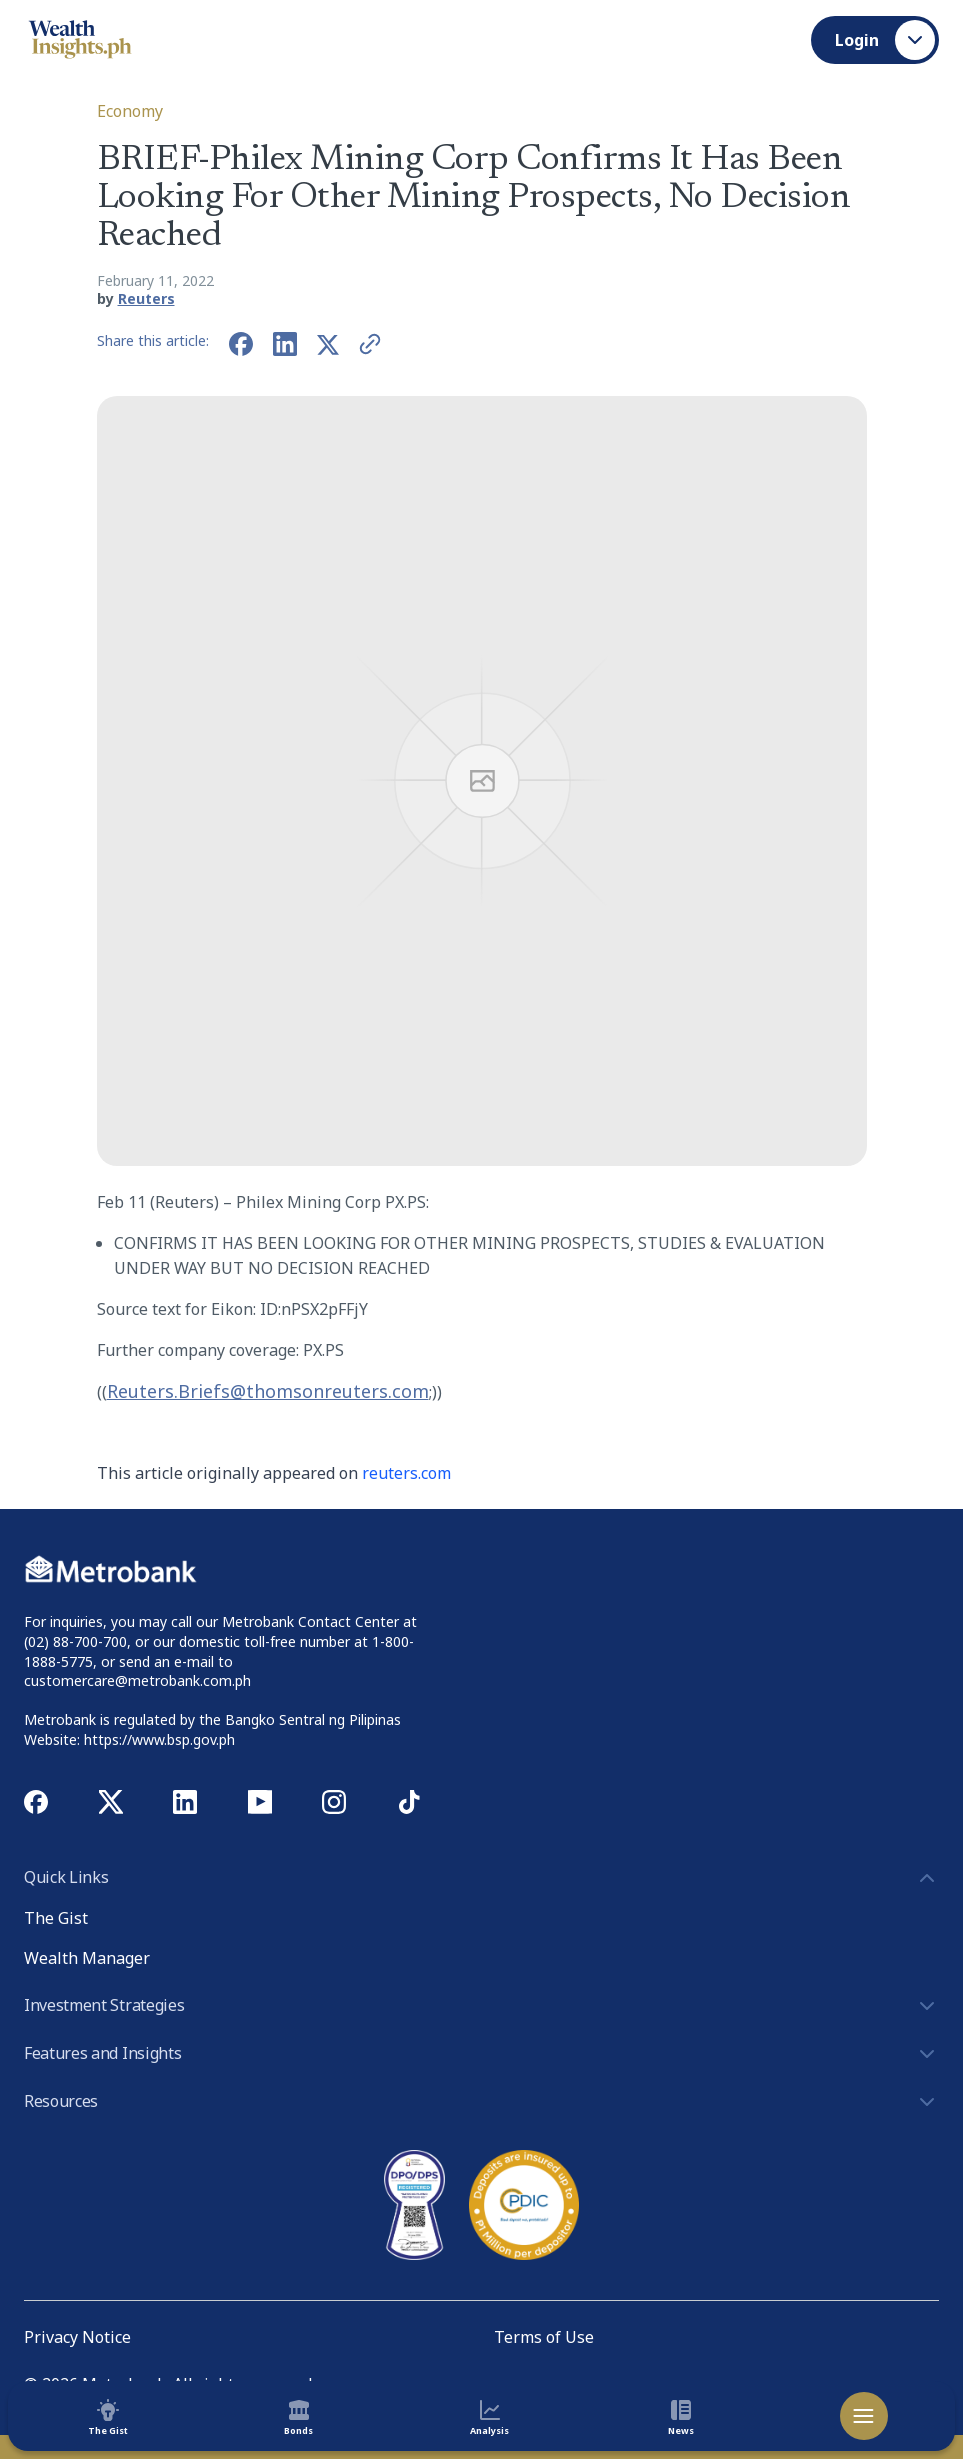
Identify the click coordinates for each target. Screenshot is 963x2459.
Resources (481, 2102)
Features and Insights (481, 2054)
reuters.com (406, 1473)
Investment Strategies (481, 2006)
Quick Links (481, 1878)
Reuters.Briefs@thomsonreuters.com (268, 1391)
